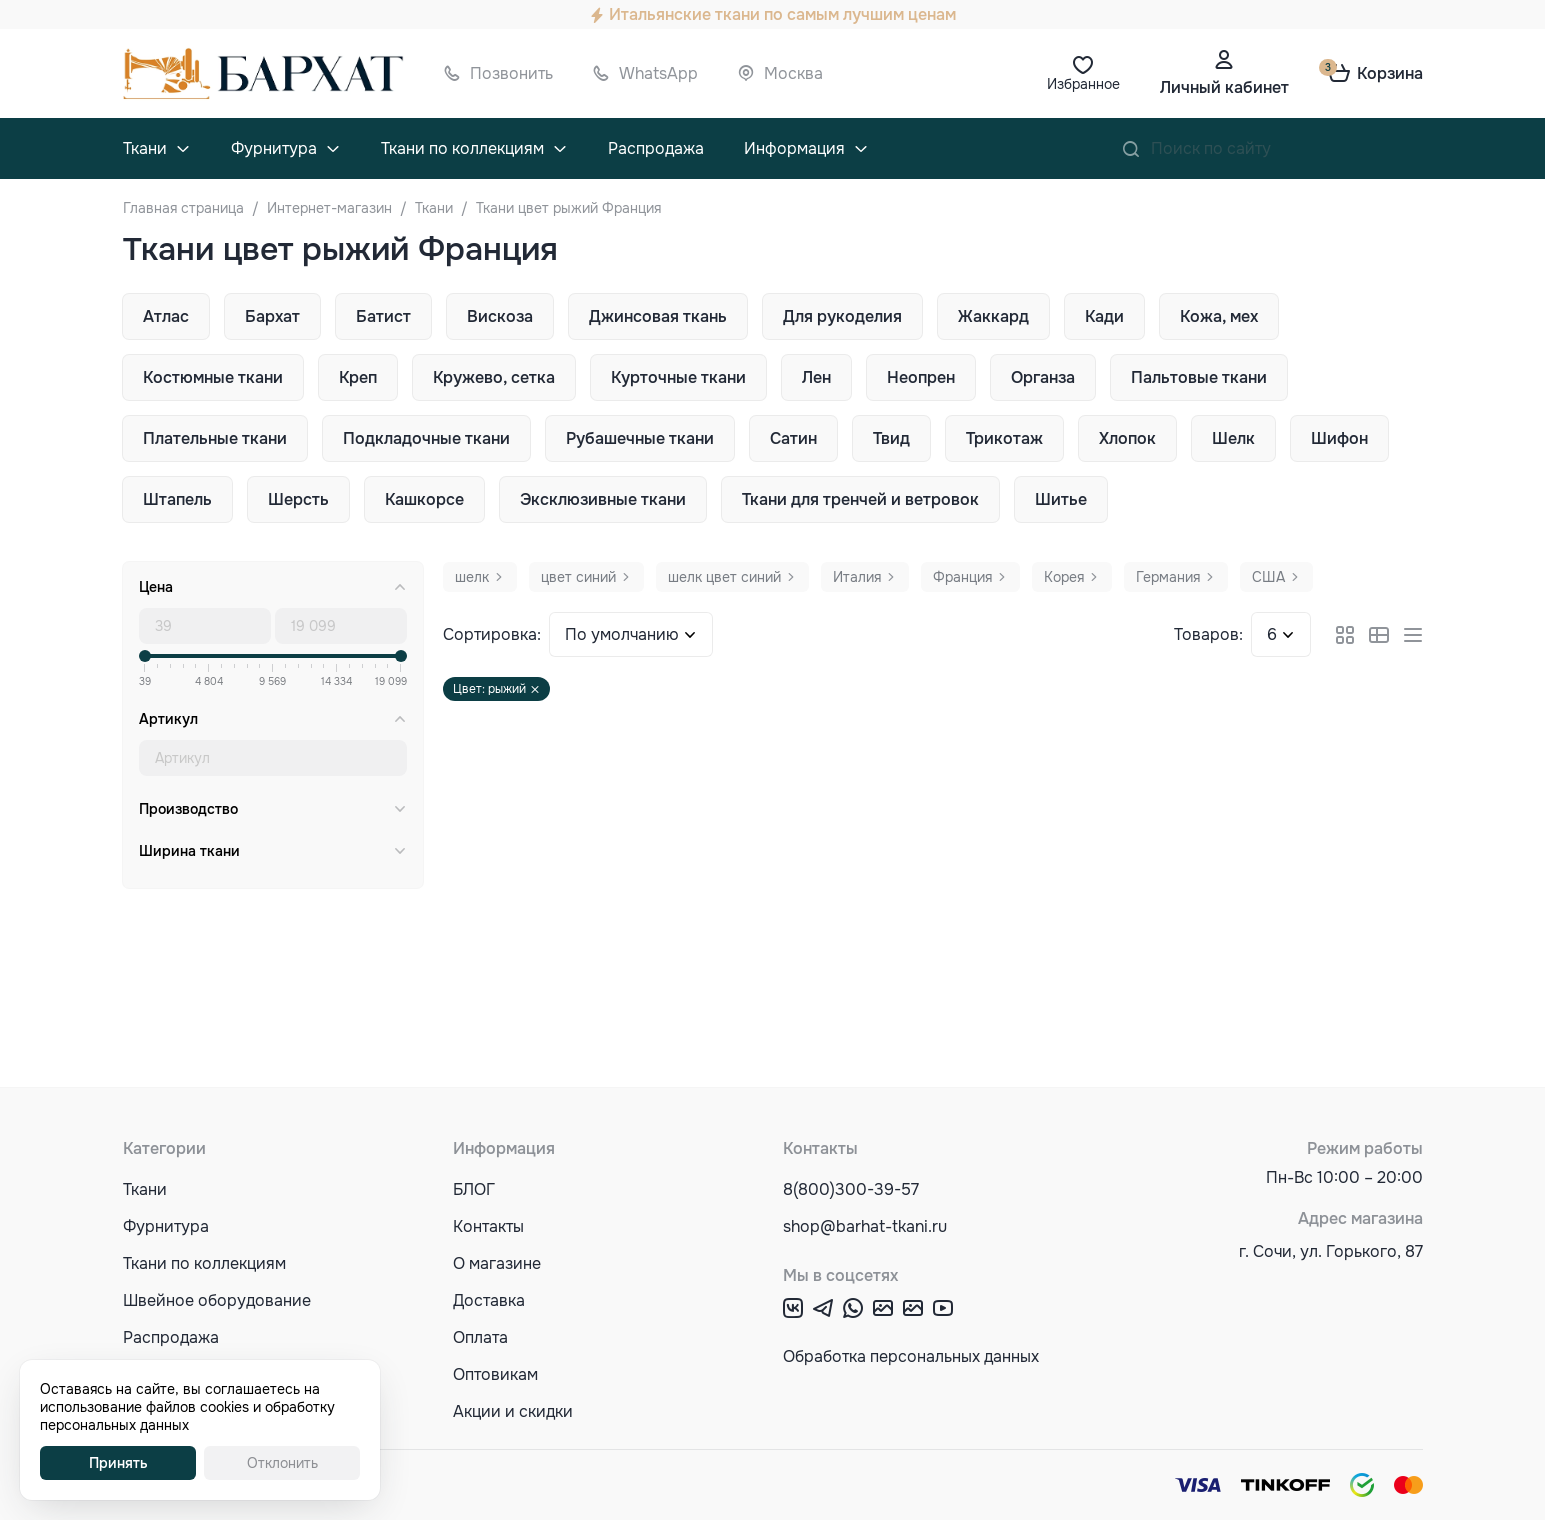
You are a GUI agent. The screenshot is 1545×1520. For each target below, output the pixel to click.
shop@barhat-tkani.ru (865, 1226)
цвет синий (578, 577)
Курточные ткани (678, 377)
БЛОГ (474, 1189)
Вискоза (500, 316)
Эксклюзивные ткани (603, 499)
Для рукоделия (842, 316)
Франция (962, 577)
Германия (1168, 577)
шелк (472, 577)
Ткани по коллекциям (462, 148)
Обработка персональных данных (911, 1356)
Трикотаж (1004, 438)
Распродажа (656, 148)
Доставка (489, 1300)
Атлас (166, 316)
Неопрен (921, 377)
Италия (857, 577)
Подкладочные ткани (426, 438)
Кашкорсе (424, 499)
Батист (383, 316)
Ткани (145, 148)
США (1268, 577)
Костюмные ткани (213, 377)
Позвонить (511, 73)
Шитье (1061, 499)
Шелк (1233, 438)
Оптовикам (495, 1374)
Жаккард (993, 316)
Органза (1043, 377)
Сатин (793, 438)
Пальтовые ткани (1199, 377)
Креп (358, 377)
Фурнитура (274, 148)
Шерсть (298, 499)
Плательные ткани (215, 438)
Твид (891, 438)
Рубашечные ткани (640, 438)
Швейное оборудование (217, 1300)
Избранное (1083, 84)
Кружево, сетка (494, 377)
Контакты (488, 1226)
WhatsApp (658, 73)
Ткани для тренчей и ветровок (860, 499)
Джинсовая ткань (658, 316)
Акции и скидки (513, 1411)
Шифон (1339, 438)
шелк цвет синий (724, 577)
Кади (1104, 316)
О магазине (497, 1263)
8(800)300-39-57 (851, 1189)
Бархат (272, 316)
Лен (816, 377)
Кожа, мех (1219, 316)
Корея (1064, 577)
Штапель (177, 499)
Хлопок (1127, 438)
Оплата (480, 1337)
